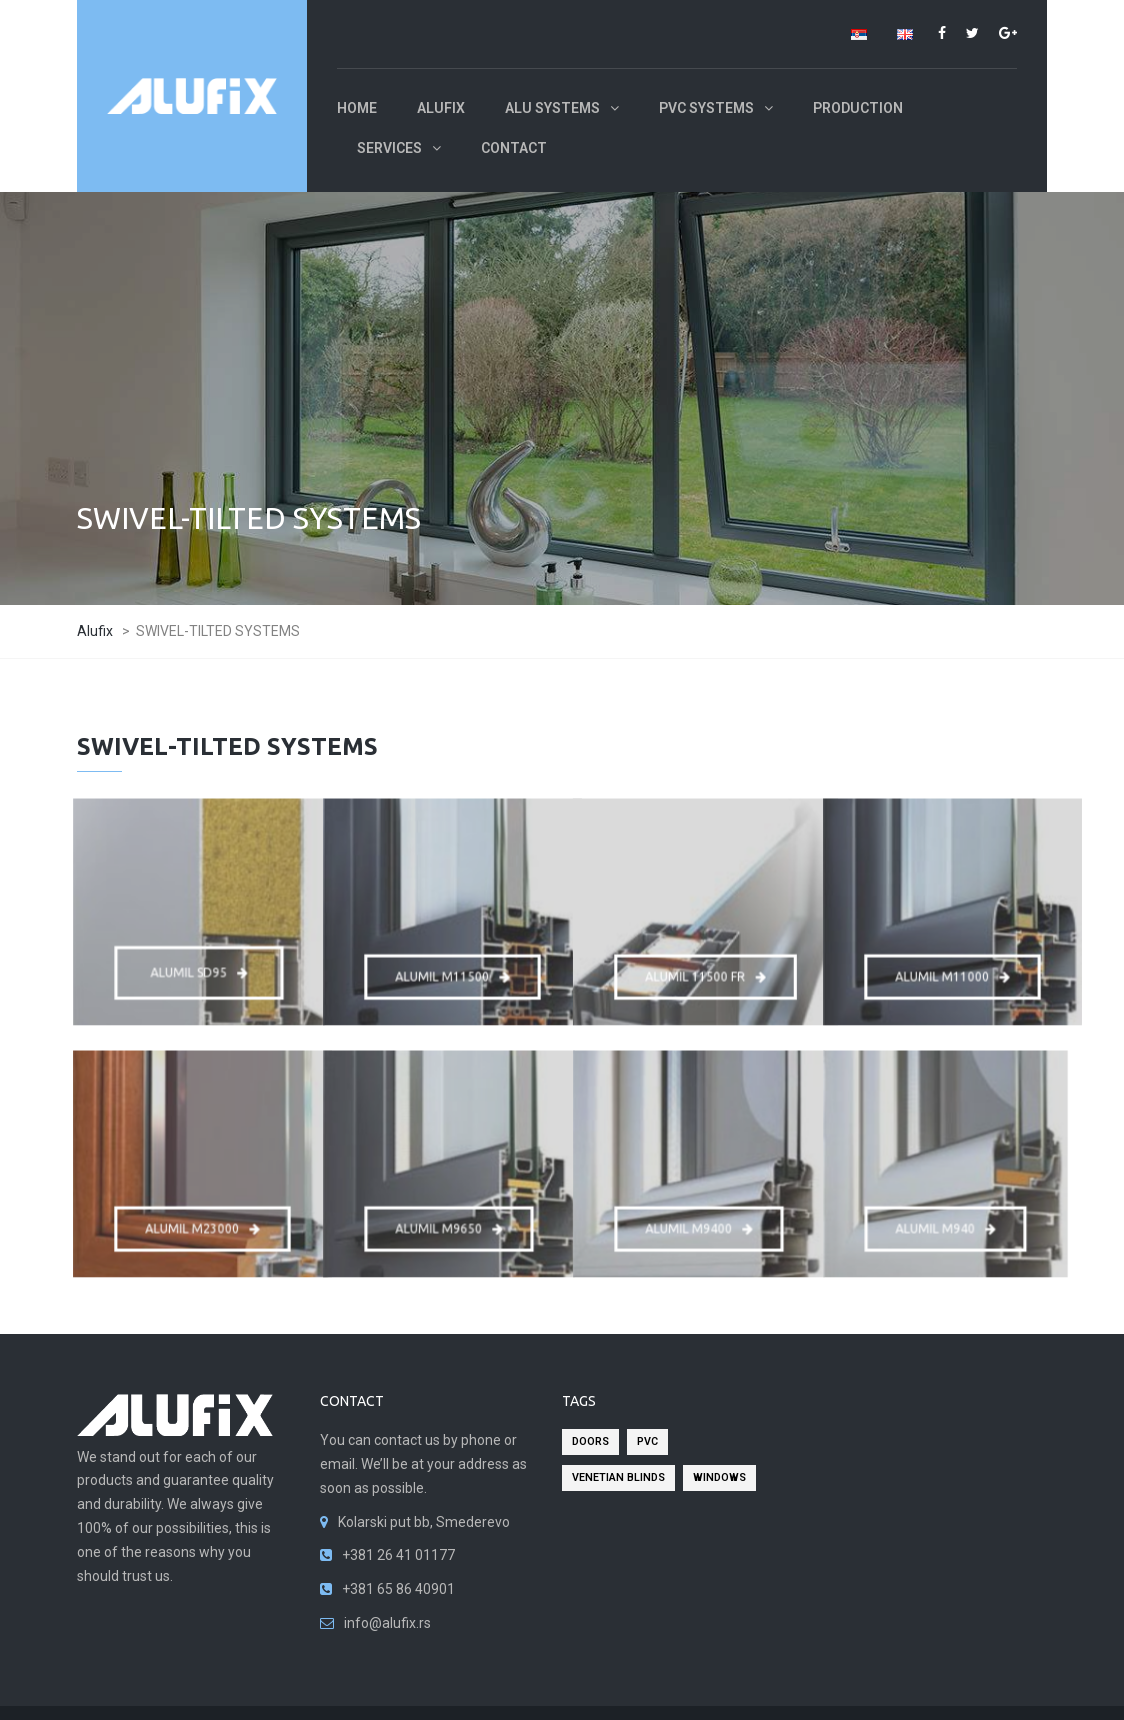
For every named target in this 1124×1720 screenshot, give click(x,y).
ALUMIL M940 (945, 1222)
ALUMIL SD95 (199, 966)
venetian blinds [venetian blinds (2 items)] (618, 1477)
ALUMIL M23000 (203, 1222)
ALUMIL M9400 (698, 1222)
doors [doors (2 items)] (590, 1441)
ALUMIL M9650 (448, 1222)
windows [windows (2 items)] (719, 1477)
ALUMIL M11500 (453, 970)
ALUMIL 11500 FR (705, 970)
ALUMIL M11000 (953, 970)
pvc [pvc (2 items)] (647, 1441)
